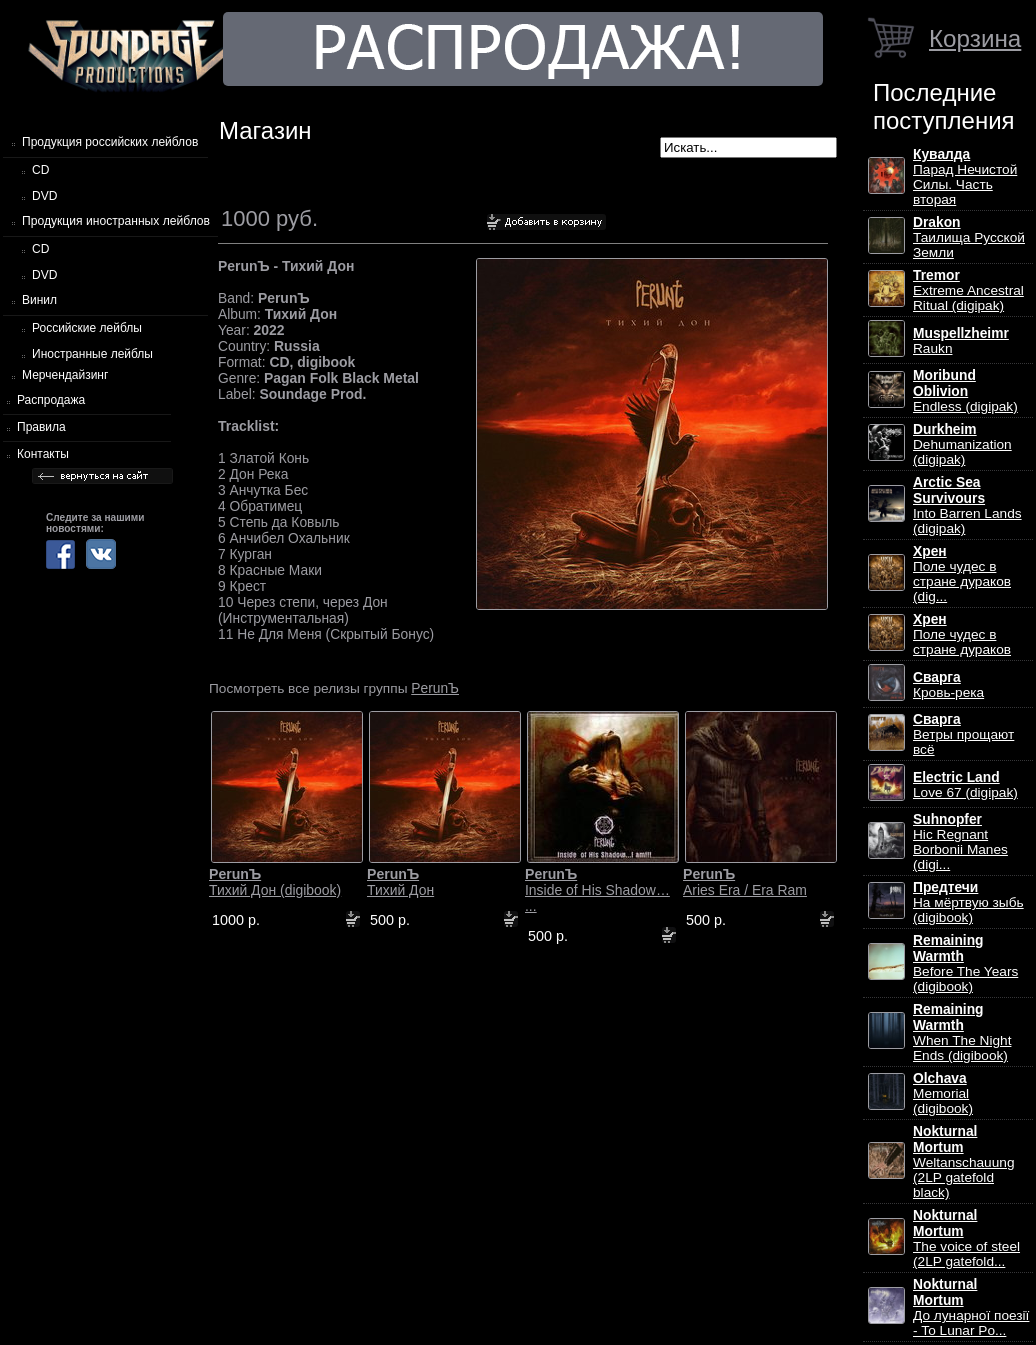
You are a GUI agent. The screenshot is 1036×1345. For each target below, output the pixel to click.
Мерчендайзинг (65, 375)
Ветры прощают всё (963, 734)
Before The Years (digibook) (965, 963)
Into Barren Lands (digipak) (967, 505)
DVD (44, 196)
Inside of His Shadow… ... (597, 890)
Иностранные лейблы (92, 354)
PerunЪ (435, 688)
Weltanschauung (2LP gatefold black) (963, 1162)
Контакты (43, 454)
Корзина (975, 38)
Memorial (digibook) (943, 1093)
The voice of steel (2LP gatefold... (966, 1238)
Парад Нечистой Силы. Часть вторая (965, 177)
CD (40, 170)
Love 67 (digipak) (965, 785)
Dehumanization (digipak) (962, 444)
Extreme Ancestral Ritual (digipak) (968, 290)
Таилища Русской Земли (969, 237)
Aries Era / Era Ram (745, 882)
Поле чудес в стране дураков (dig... (962, 574)
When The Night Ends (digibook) (962, 1032)
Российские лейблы (87, 328)
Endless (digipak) (965, 391)
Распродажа (51, 400)
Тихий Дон (400, 882)
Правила (41, 427)
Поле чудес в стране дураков (962, 634)
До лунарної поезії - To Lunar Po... (971, 1307)
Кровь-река (948, 685)
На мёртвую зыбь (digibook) (968, 902)
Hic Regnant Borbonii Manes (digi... (960, 842)
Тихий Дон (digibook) (275, 882)
